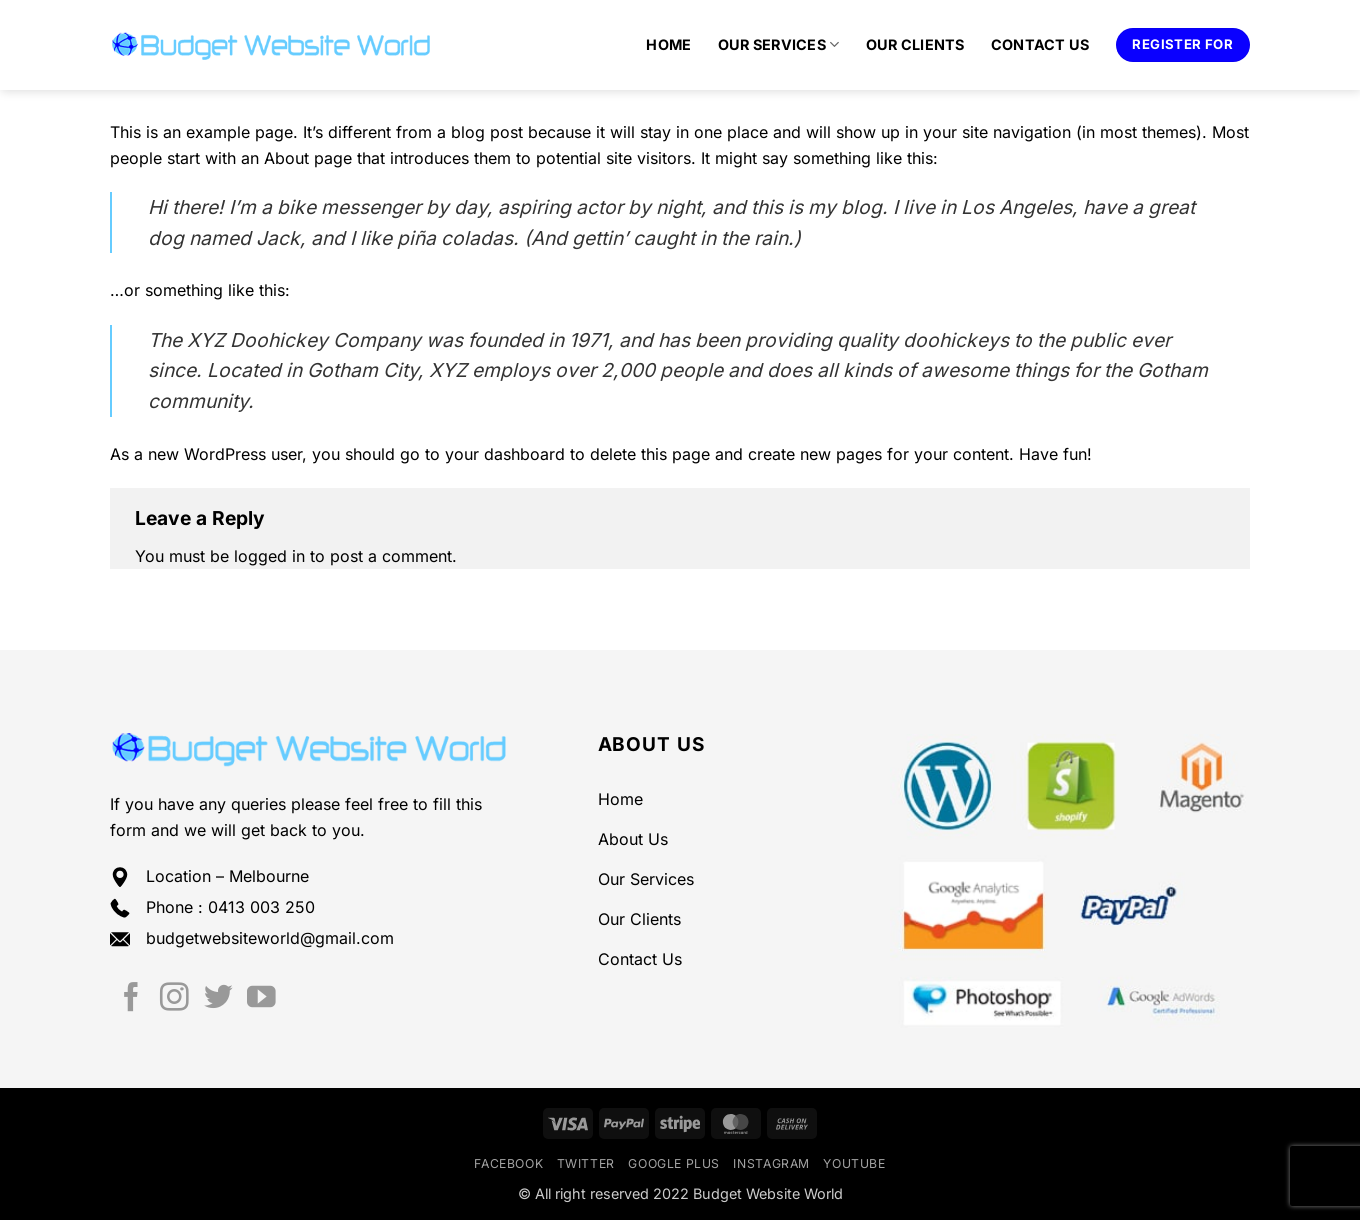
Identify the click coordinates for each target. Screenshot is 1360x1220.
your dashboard (505, 454)
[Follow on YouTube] (261, 999)
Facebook (508, 1163)
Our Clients (915, 44)
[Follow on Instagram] (174, 999)
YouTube (854, 1163)
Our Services (779, 44)
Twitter (586, 1163)
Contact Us (1040, 44)
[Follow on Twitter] (218, 999)
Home (668, 44)
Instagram (771, 1163)
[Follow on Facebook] (131, 999)
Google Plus (674, 1163)
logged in (269, 556)
